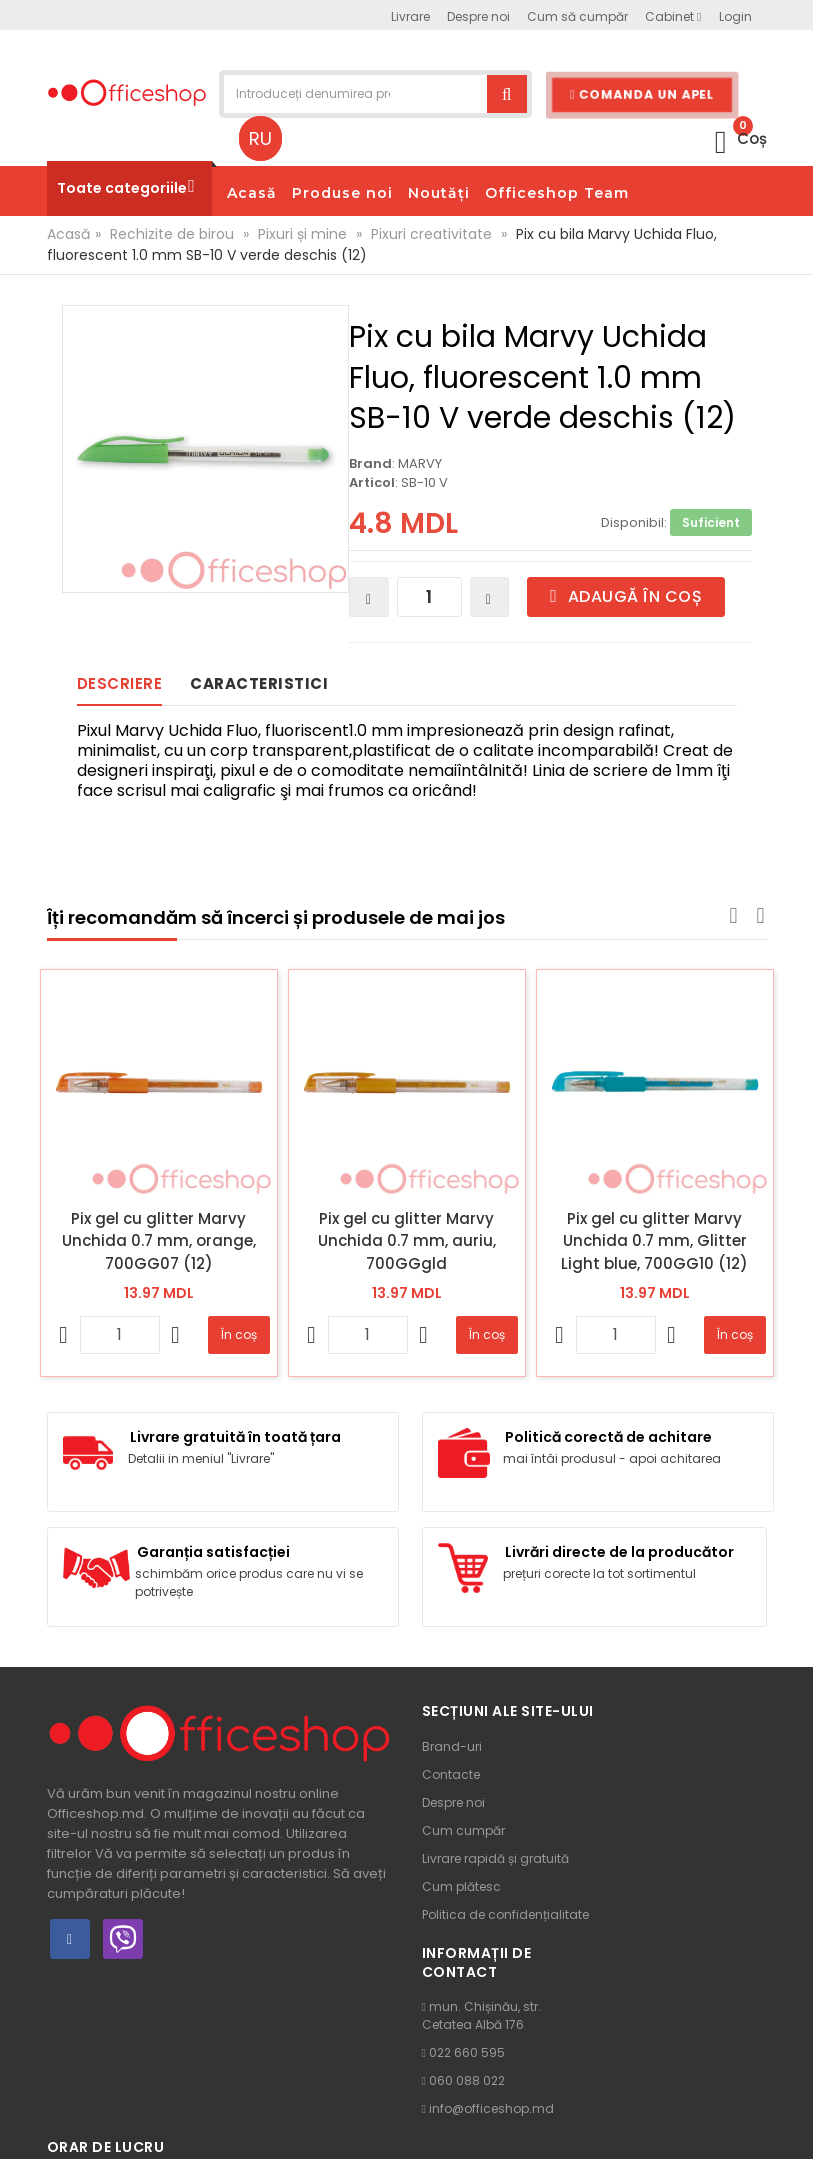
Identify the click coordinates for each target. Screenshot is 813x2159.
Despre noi (453, 1802)
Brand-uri (452, 1746)
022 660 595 (467, 2052)
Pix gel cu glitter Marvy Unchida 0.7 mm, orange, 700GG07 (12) (159, 1241)
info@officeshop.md (491, 2108)
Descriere (120, 683)
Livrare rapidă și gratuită (495, 1858)
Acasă (68, 234)
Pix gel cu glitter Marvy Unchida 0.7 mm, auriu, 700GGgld (407, 1241)
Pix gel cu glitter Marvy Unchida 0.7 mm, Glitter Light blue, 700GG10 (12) (654, 1241)
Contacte (451, 1774)
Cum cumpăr (463, 1830)
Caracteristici (259, 683)
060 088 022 (467, 2080)
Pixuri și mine (302, 234)
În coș (239, 1334)
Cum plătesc (461, 1886)
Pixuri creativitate (431, 234)
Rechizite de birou (172, 234)
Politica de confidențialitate (505, 1914)
